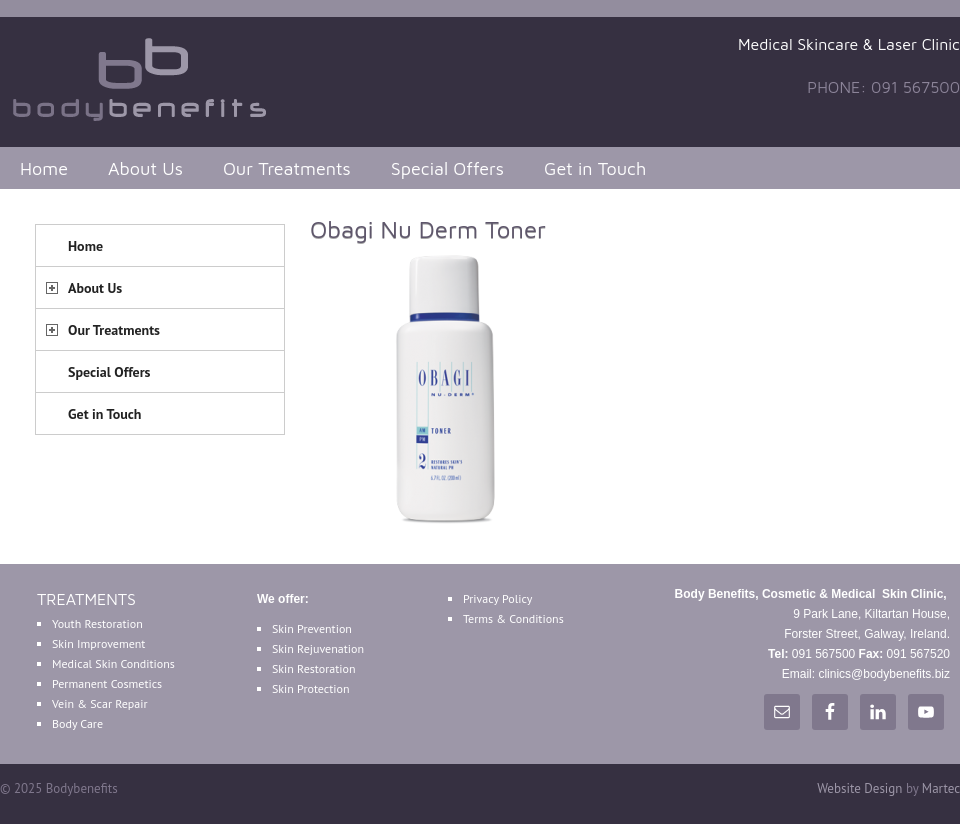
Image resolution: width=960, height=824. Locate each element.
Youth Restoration (97, 623)
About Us (145, 168)
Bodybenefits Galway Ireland (150, 77)
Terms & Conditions (513, 618)
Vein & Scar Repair (100, 703)
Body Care (77, 723)
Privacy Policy (497, 598)
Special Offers (447, 168)
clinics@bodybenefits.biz (884, 674)
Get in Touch (595, 168)
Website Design (859, 788)
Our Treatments (287, 168)
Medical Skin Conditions (113, 663)
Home (44, 168)
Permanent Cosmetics (107, 683)
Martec (941, 788)
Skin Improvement (98, 643)
